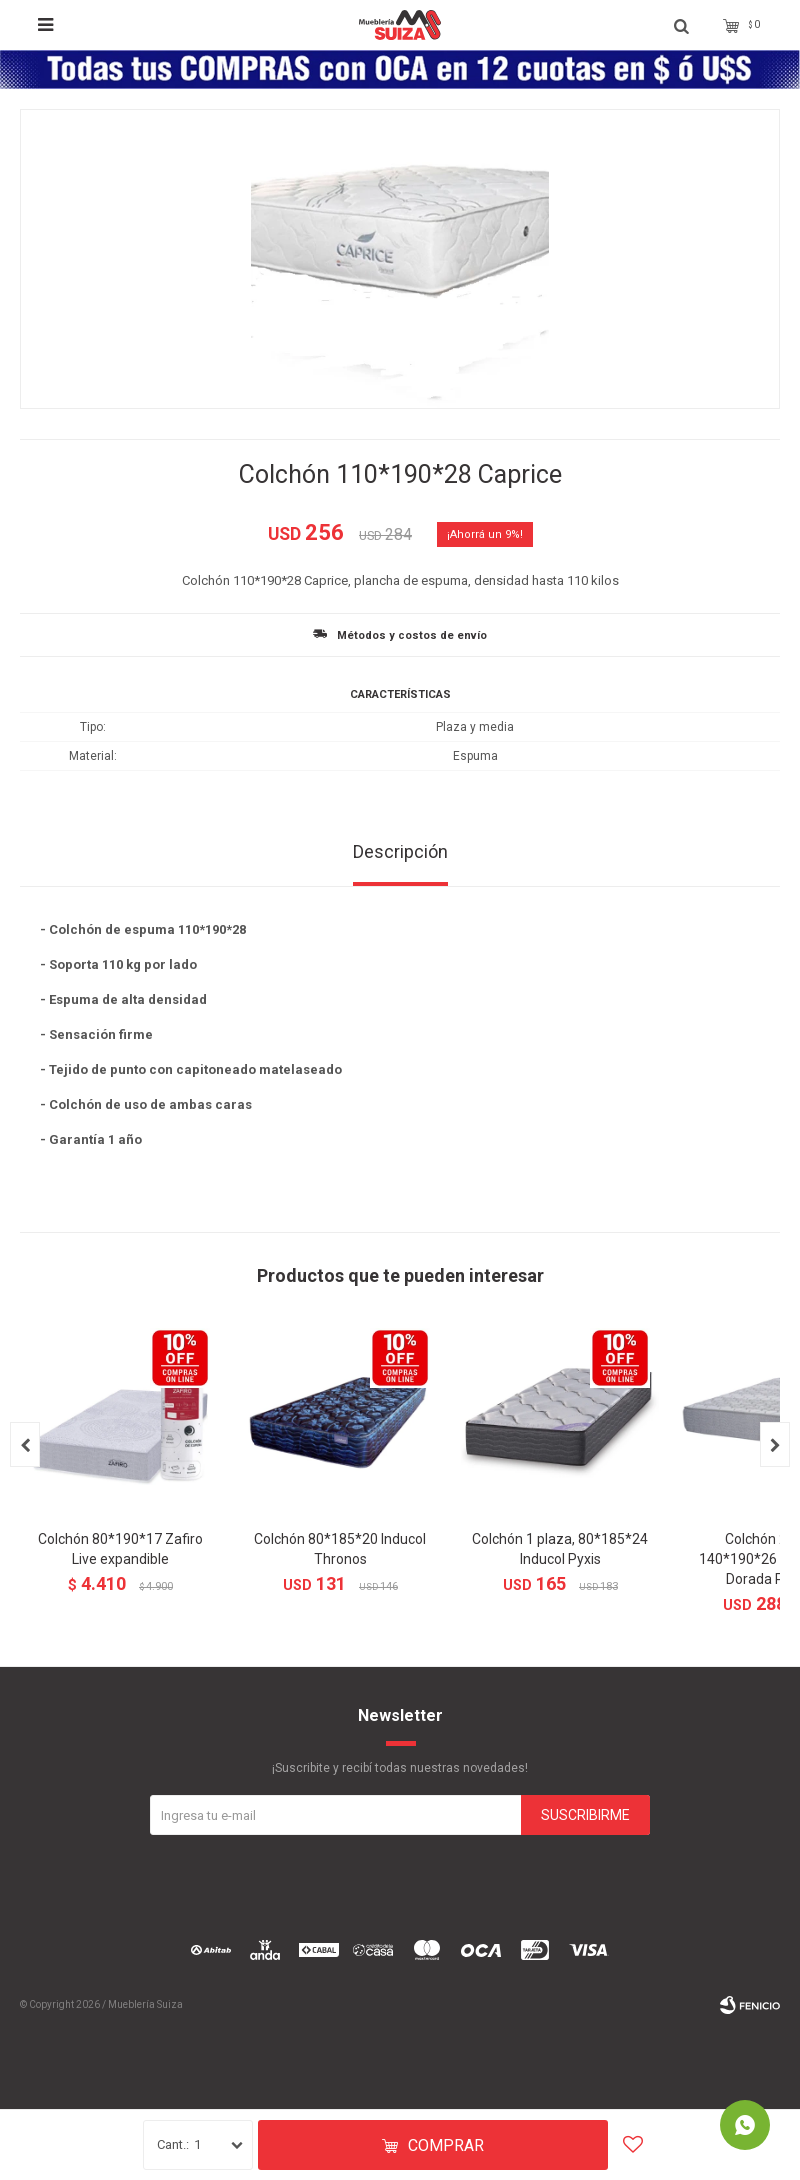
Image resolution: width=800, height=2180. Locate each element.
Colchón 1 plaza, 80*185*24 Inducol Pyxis (560, 1549)
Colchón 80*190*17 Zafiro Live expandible (120, 1549)
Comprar (446, 2145)
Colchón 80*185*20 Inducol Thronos (340, 1549)
